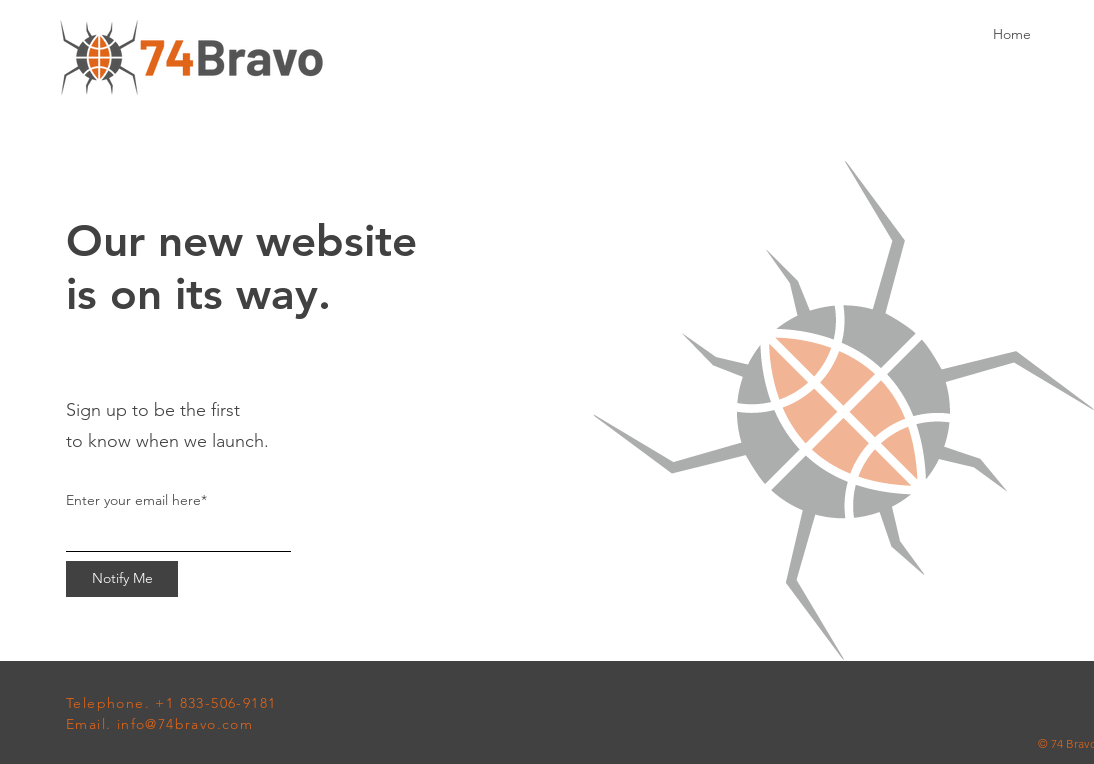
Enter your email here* (136, 500)
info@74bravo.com (185, 724)
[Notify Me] (122, 579)
